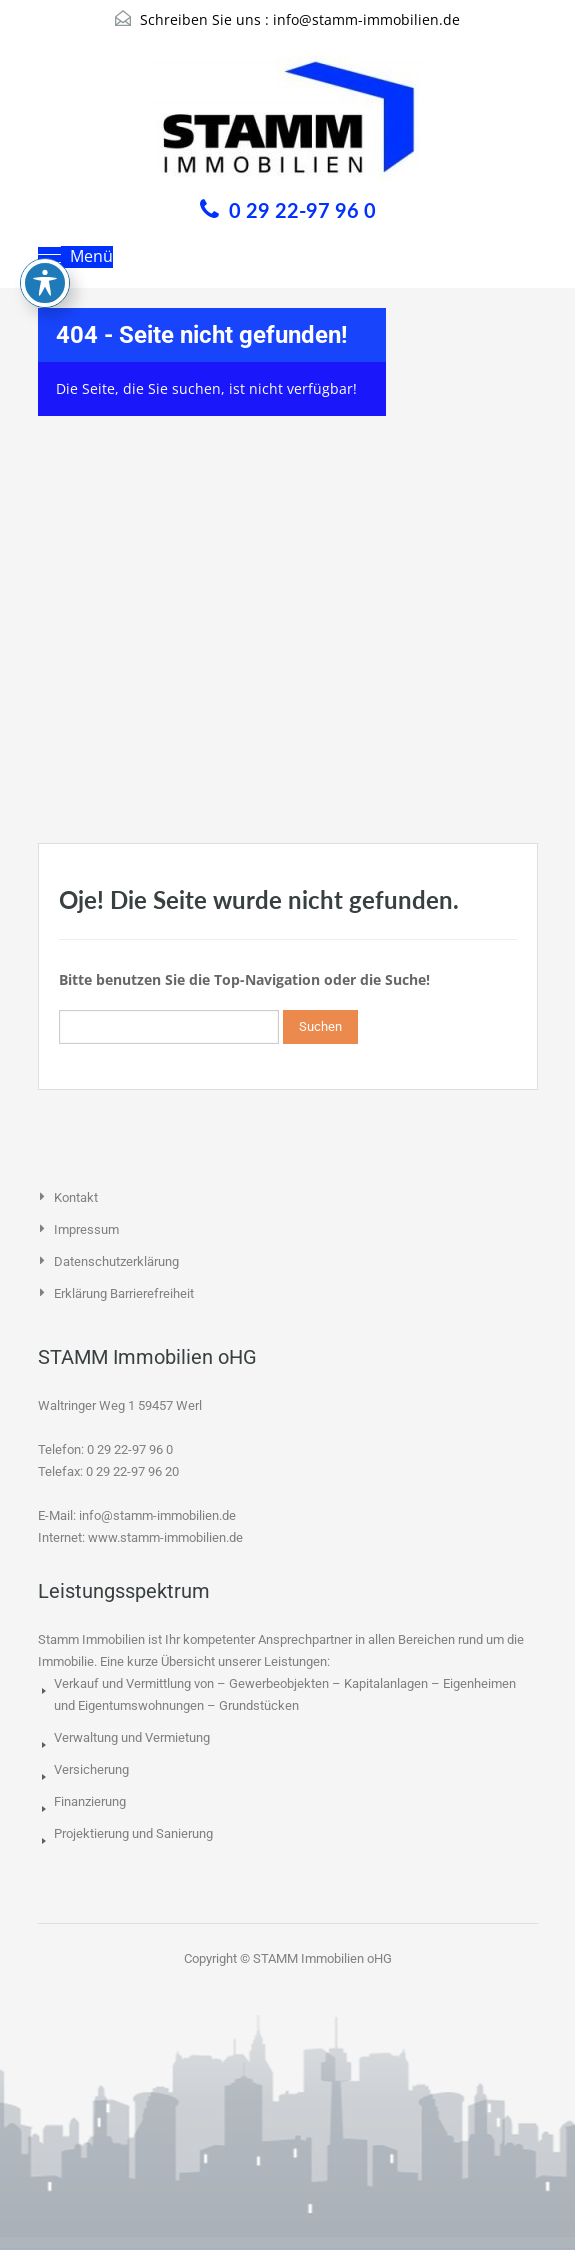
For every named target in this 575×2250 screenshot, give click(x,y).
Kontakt (76, 1197)
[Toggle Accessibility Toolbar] (45, 214)
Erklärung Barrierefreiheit (124, 1293)
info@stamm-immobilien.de (366, 19)
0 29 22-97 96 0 (302, 210)
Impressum (86, 1229)
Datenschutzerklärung (116, 1261)
